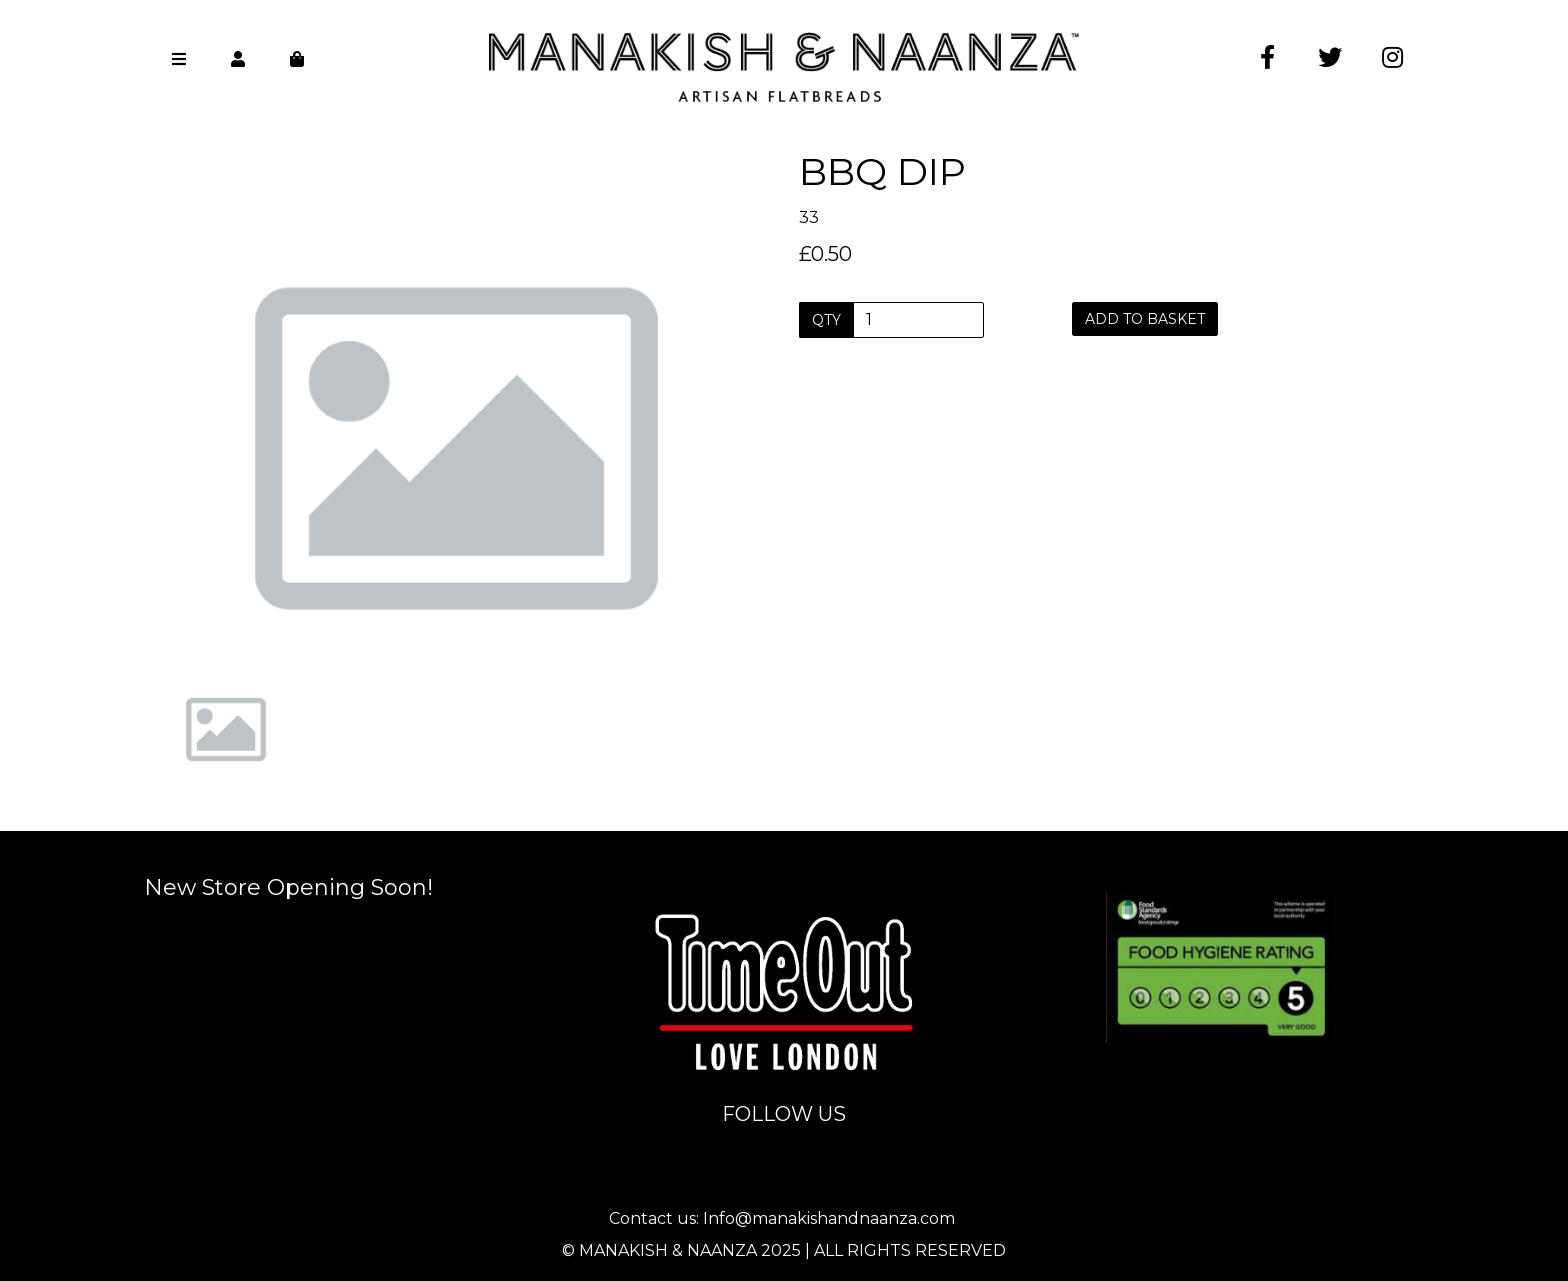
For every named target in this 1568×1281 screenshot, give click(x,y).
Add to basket (1145, 319)
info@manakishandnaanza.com (786, 877)
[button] (201, 520)
